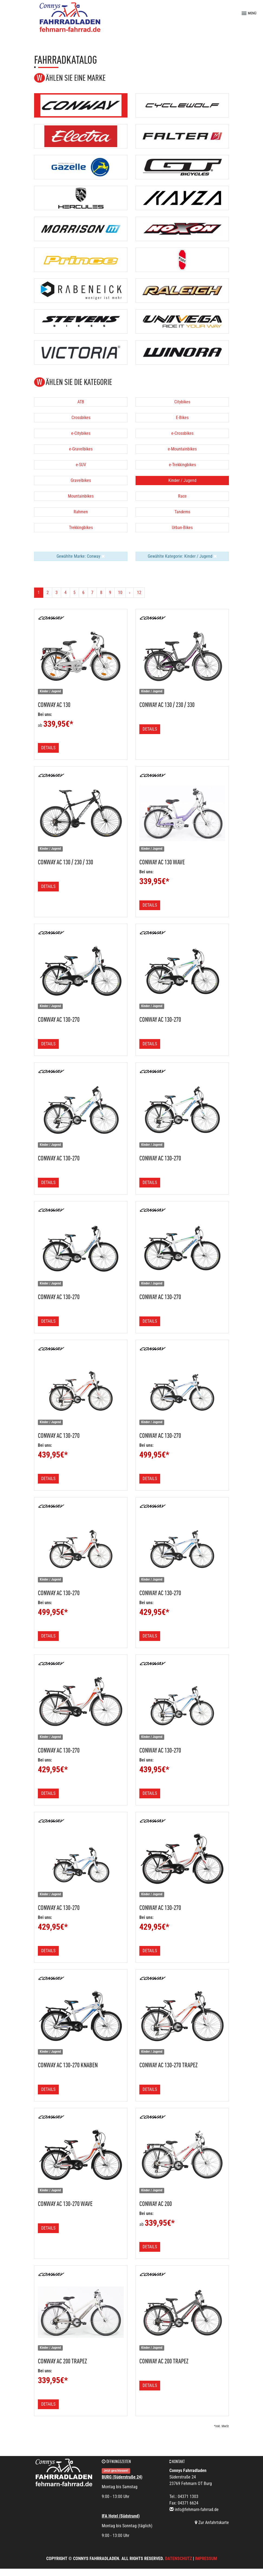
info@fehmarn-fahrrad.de (197, 2509)
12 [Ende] (139, 592)
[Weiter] (130, 593)
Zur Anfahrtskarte (212, 2522)
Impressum (206, 2558)
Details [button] (48, 747)
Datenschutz (178, 2558)
